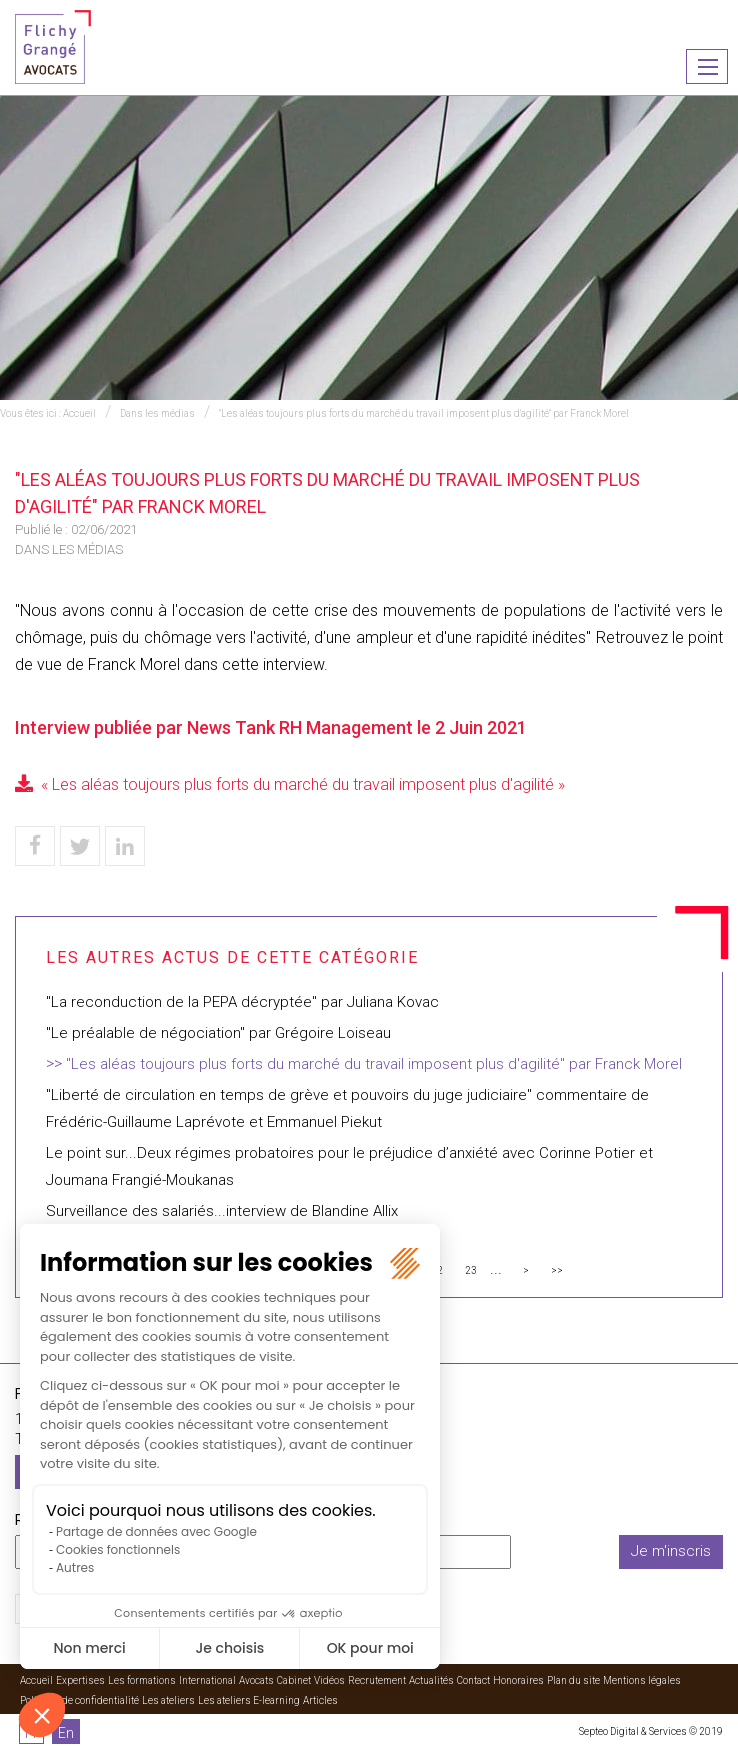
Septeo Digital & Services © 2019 (651, 1731)
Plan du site (573, 1680)
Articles (320, 1700)
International (207, 1680)
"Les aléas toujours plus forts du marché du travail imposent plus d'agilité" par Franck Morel (424, 413)
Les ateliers (168, 1700)
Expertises (80, 1680)
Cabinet (294, 1680)
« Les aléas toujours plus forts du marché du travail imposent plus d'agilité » (303, 784)
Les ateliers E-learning (249, 1700)
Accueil (79, 413)
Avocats (256, 1680)
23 (471, 1270)
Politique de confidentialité (79, 1700)
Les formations (142, 1680)
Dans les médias (157, 413)
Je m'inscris (671, 1551)
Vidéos (329, 1680)
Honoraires (518, 1680)
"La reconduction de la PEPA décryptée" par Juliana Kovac (242, 1002)
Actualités (431, 1680)
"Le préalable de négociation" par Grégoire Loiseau (218, 1033)
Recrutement (377, 1680)
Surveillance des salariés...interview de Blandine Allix (222, 1211)
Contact (473, 1680)
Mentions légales (642, 1680)
